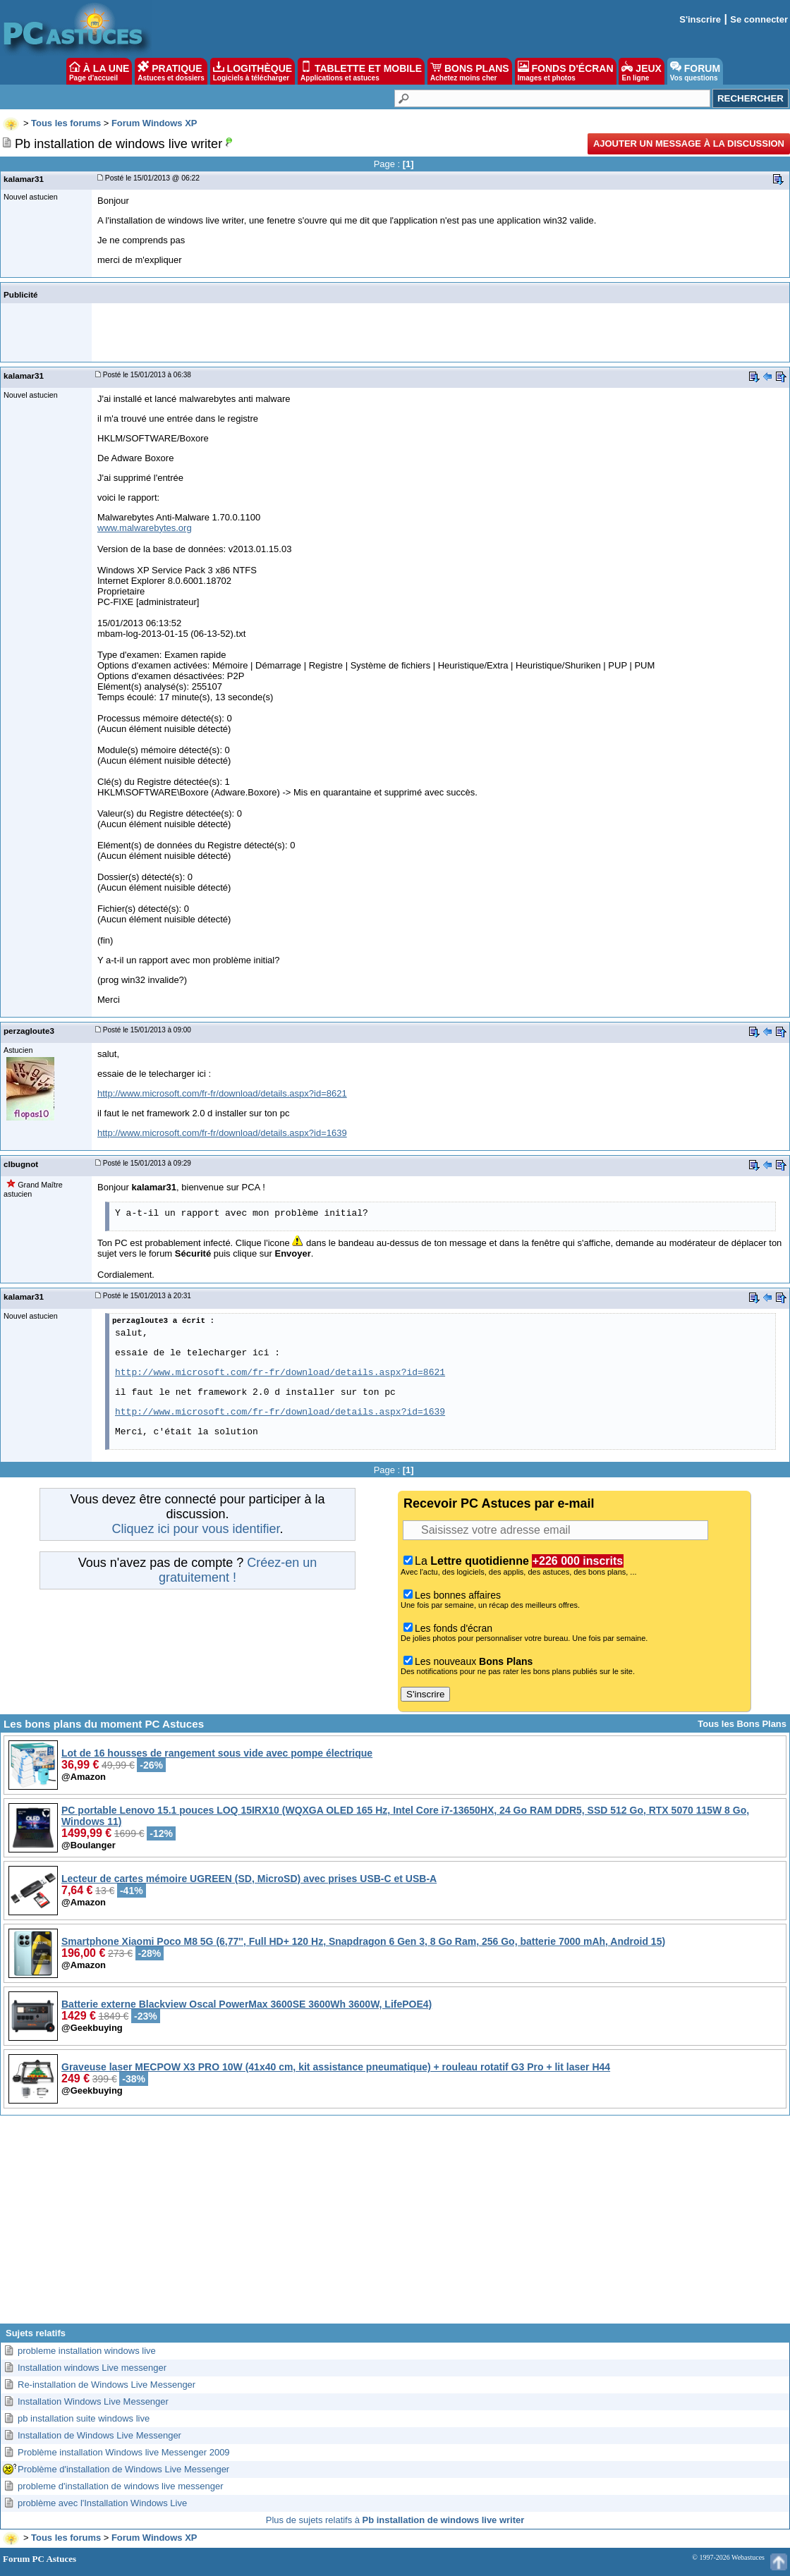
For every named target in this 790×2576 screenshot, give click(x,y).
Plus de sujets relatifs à (395, 2520)
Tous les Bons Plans (742, 1724)
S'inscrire (700, 19)
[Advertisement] (395, 2225)
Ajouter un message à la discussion (688, 143)
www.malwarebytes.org (144, 528)
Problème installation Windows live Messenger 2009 (124, 2452)
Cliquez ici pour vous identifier (195, 1529)
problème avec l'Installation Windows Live (102, 2503)
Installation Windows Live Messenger (93, 2401)
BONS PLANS (469, 71)
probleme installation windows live (87, 2350)
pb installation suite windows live (84, 2418)
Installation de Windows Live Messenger (99, 2435)
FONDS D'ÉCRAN (566, 71)
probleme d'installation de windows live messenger (121, 2486)
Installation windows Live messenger (92, 2367)
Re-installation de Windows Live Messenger (106, 2384)
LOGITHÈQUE (252, 71)
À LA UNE (99, 71)
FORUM (695, 71)
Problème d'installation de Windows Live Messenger (123, 2469)
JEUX (641, 71)
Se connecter (759, 19)
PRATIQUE (171, 71)
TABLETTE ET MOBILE (361, 71)
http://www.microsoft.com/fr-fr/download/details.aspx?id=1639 (222, 1133)
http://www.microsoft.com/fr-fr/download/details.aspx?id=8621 (222, 1093)
